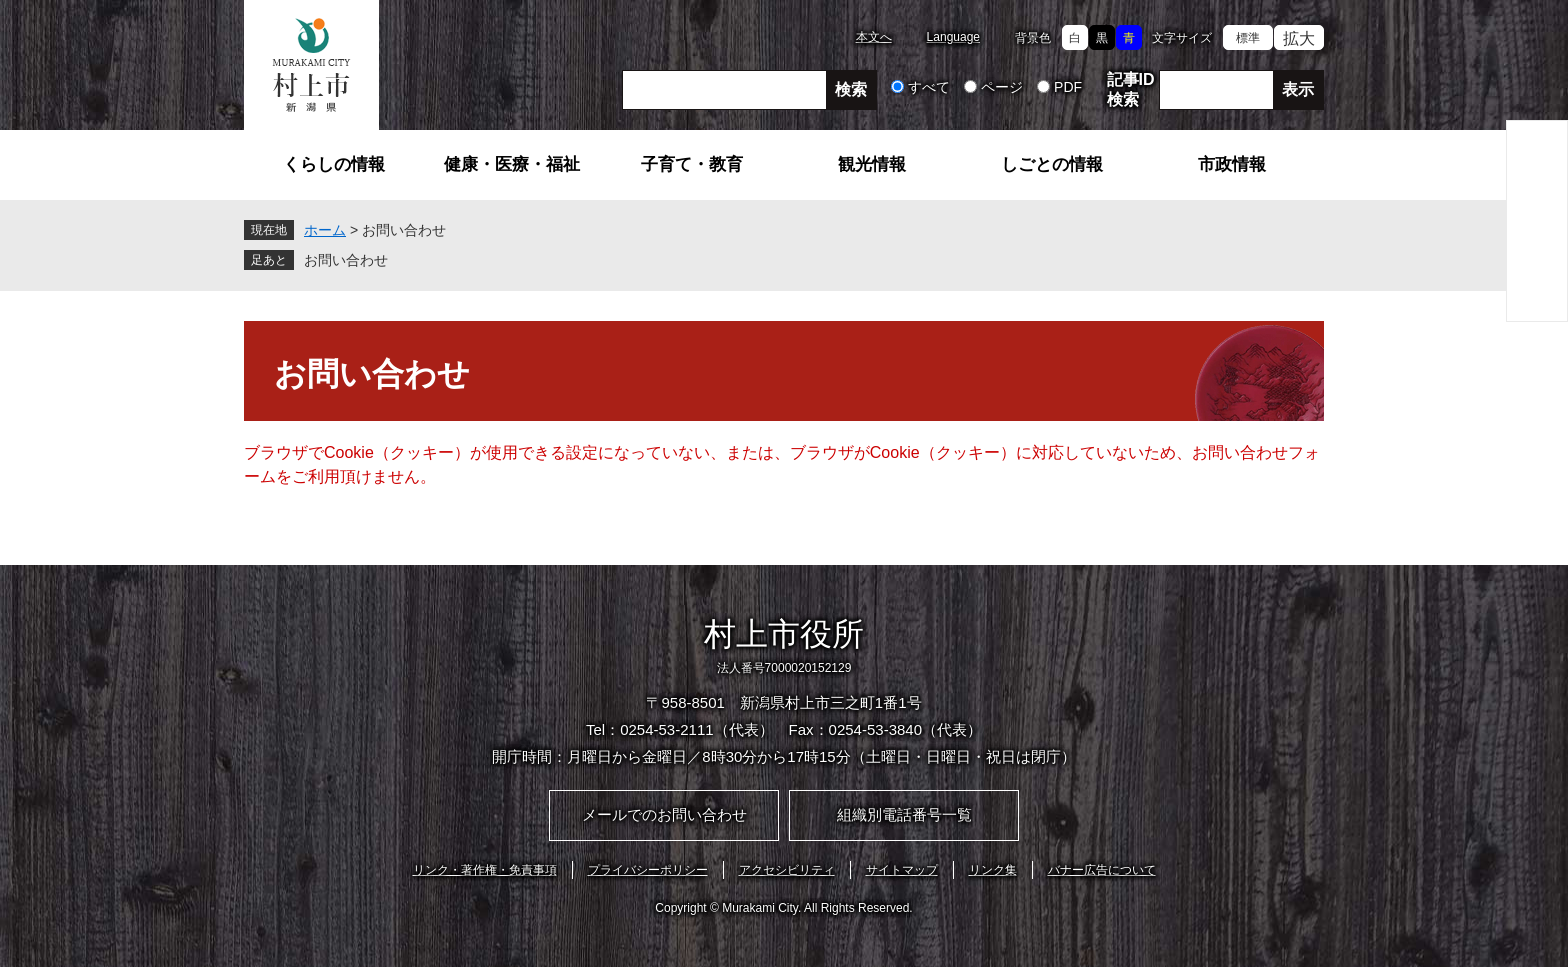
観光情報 (872, 164)
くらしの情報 (334, 164)
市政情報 (1232, 164)
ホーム (325, 230)
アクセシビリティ (787, 870)
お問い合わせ (346, 260)
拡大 (1299, 38)
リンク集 (993, 870)
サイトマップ (902, 870)
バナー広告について (1102, 870)
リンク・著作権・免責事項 (485, 870)
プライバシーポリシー (648, 870)
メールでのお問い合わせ (664, 814)
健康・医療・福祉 (512, 164)
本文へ (874, 37)
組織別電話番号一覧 (904, 814)
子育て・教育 (692, 164)
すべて (929, 87)
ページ (1002, 87)
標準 (1248, 38)
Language (953, 37)
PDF (1068, 87)
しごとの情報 (1052, 164)
